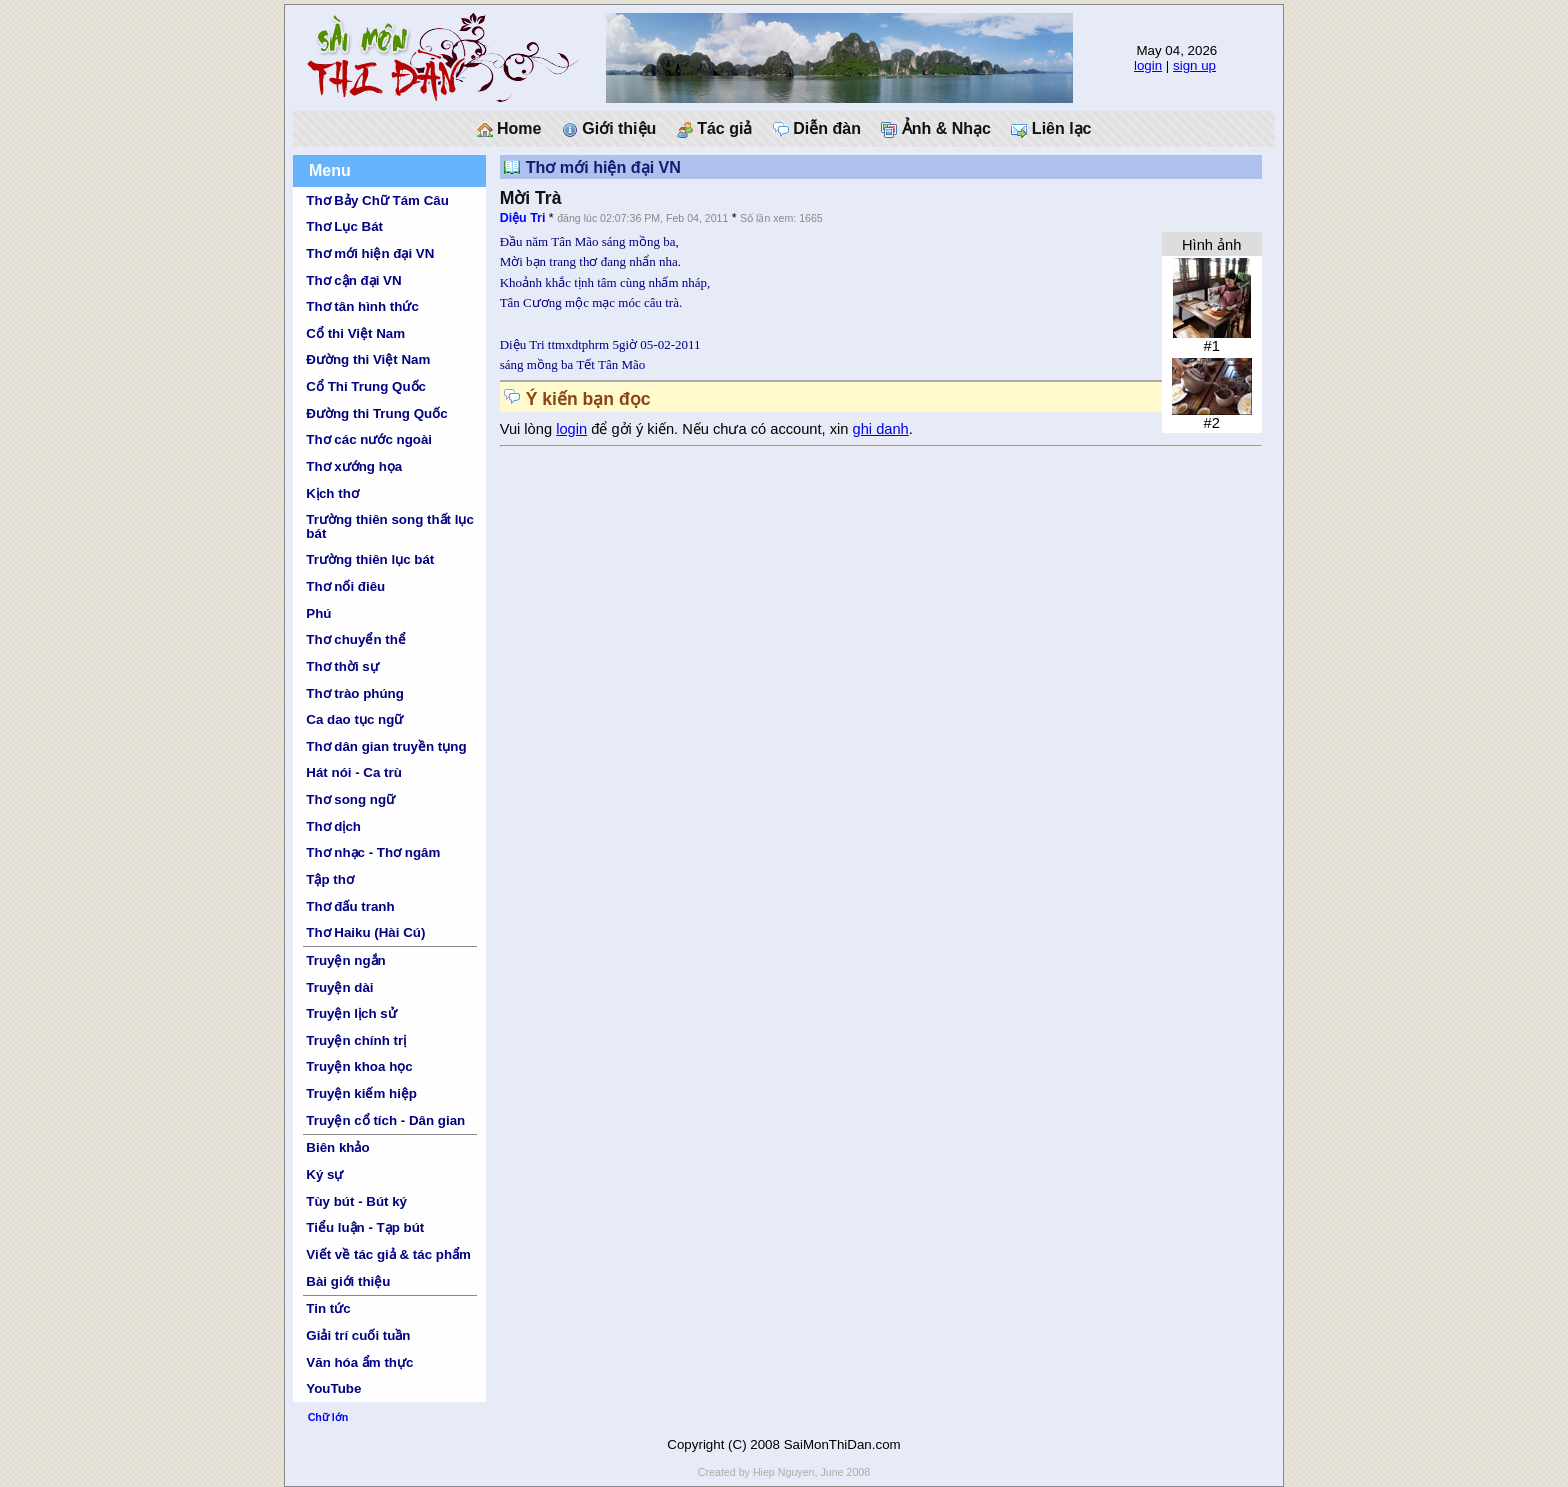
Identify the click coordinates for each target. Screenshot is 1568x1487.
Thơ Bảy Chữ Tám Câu (377, 200)
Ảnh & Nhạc (936, 129)
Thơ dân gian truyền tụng (386, 746)
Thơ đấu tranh (350, 906)
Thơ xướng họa (354, 466)
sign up (1194, 65)
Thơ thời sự (342, 666)
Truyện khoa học (359, 1066)
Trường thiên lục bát (370, 559)
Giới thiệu (609, 129)
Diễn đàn (817, 129)
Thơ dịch (333, 826)
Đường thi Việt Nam (368, 359)
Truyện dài (339, 987)
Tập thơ (330, 879)
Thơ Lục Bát (344, 226)
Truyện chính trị (356, 1040)
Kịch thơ (332, 493)
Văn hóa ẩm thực (359, 1362)
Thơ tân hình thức (362, 306)
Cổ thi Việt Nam (355, 333)
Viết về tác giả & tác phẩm (388, 1254)
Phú (318, 613)
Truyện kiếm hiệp (361, 1093)
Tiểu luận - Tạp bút (365, 1227)
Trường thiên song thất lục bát (390, 526)
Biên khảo (337, 1147)
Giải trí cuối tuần (358, 1335)
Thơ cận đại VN (353, 280)
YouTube (333, 1388)
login (1148, 65)
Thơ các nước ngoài (369, 439)
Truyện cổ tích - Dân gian (385, 1120)
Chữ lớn (328, 1417)
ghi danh (881, 429)
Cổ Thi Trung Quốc (366, 386)
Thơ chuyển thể (356, 639)
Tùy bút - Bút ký (356, 1201)
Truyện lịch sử (351, 1013)
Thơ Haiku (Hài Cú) (365, 932)
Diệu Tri (523, 218)
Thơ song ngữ (350, 799)
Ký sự (324, 1174)
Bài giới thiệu (348, 1281)
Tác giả (715, 129)
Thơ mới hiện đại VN (370, 253)
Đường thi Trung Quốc (376, 413)
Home (509, 129)
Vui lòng (528, 429)
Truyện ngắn (345, 960)
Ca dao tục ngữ (354, 719)
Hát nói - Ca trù (354, 772)
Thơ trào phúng (355, 693)
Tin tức (328, 1308)
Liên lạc (1051, 129)
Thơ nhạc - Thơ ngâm (373, 852)
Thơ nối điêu (345, 586)
